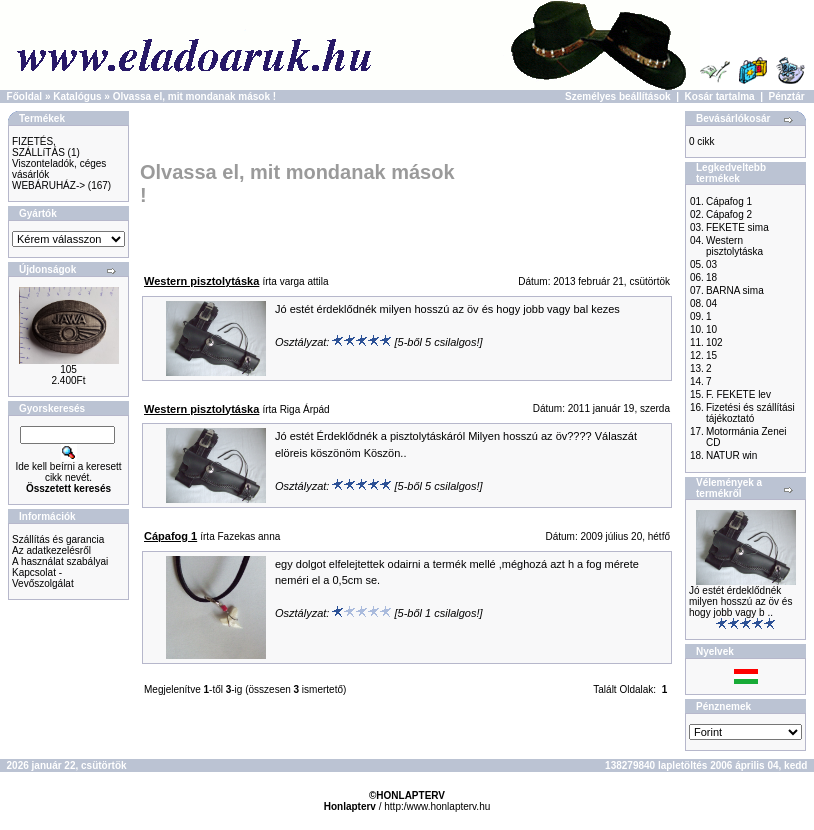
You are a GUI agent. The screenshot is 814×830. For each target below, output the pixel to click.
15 (711, 355)
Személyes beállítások (618, 96)
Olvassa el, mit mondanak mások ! (194, 96)
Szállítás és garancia (58, 539)
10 (711, 329)
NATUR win (731, 455)
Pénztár (787, 96)
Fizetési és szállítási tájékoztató (750, 413)
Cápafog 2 (729, 214)
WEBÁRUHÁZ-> (48, 185)
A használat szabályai (60, 561)
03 (711, 264)
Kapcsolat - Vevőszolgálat (43, 578)
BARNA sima (735, 290)
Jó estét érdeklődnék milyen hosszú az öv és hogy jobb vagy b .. (740, 601)
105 (68, 369)
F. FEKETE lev (738, 394)
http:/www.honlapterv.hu (437, 806)
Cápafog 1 (729, 201)
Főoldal (25, 96)
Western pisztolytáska (734, 246)
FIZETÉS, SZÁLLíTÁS (38, 147)
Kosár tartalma (720, 96)
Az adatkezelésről (51, 550)
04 (711, 303)
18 (711, 277)
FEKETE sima (737, 227)
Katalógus (77, 96)
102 (714, 342)
